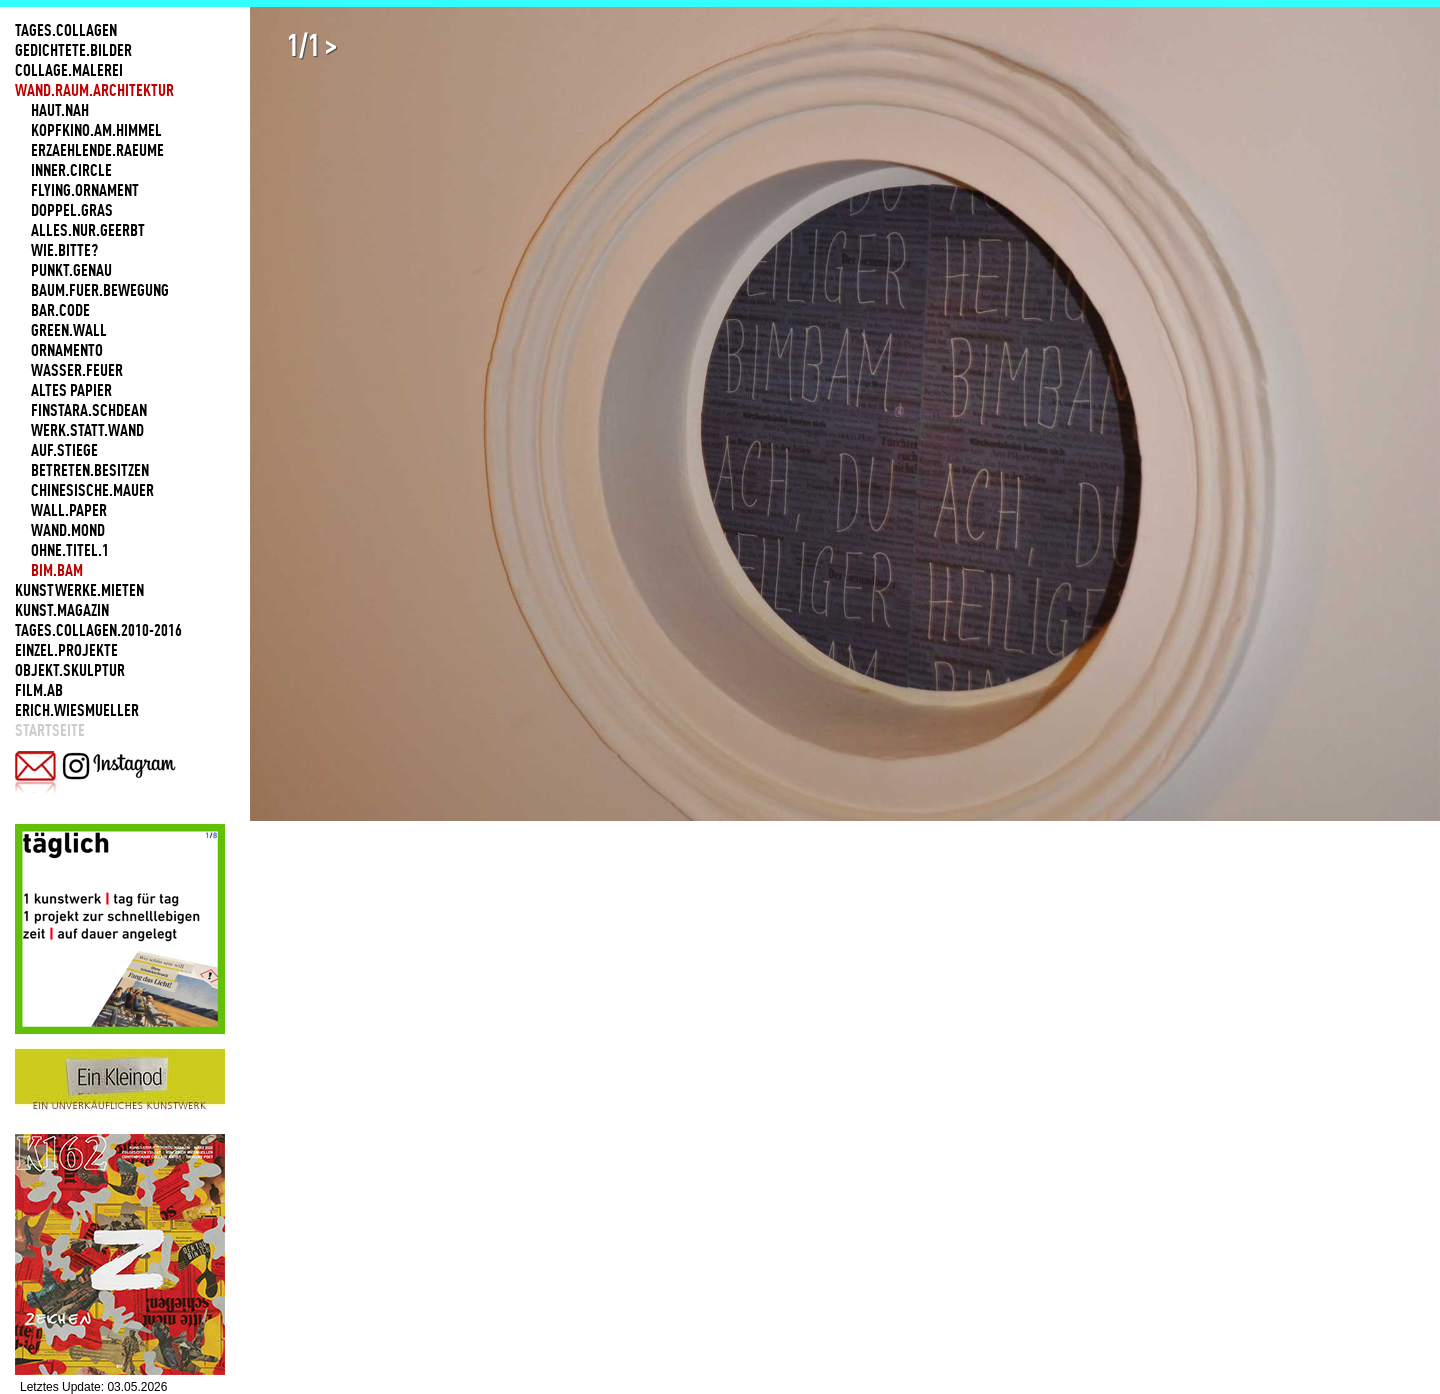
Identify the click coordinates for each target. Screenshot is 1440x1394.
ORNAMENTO (67, 350)
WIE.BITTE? (64, 250)
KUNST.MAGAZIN (62, 610)
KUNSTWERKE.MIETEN (79, 590)
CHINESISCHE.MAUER (92, 490)
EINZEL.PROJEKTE (66, 650)
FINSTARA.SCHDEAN (89, 410)
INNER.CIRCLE (71, 170)
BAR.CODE (60, 310)
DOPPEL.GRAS (72, 210)
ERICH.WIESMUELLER (77, 710)
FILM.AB (39, 690)
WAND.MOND (68, 530)
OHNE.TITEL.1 (70, 550)
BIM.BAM (57, 570)
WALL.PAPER (69, 510)
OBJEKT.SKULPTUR (70, 670)
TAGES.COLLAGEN (66, 30)
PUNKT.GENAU (71, 270)
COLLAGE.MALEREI (69, 70)
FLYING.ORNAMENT (85, 190)
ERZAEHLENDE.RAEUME (97, 150)
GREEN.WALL (69, 330)
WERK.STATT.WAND (87, 430)
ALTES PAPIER (71, 390)
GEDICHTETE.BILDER (73, 50)
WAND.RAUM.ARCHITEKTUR (94, 90)
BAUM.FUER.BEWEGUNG (100, 290)
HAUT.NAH (60, 110)
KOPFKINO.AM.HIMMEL (96, 130)
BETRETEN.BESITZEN (90, 470)
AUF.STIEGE (64, 450)
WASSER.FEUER (77, 370)
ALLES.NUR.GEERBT (88, 230)
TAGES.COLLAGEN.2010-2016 (98, 630)
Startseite (50, 730)
